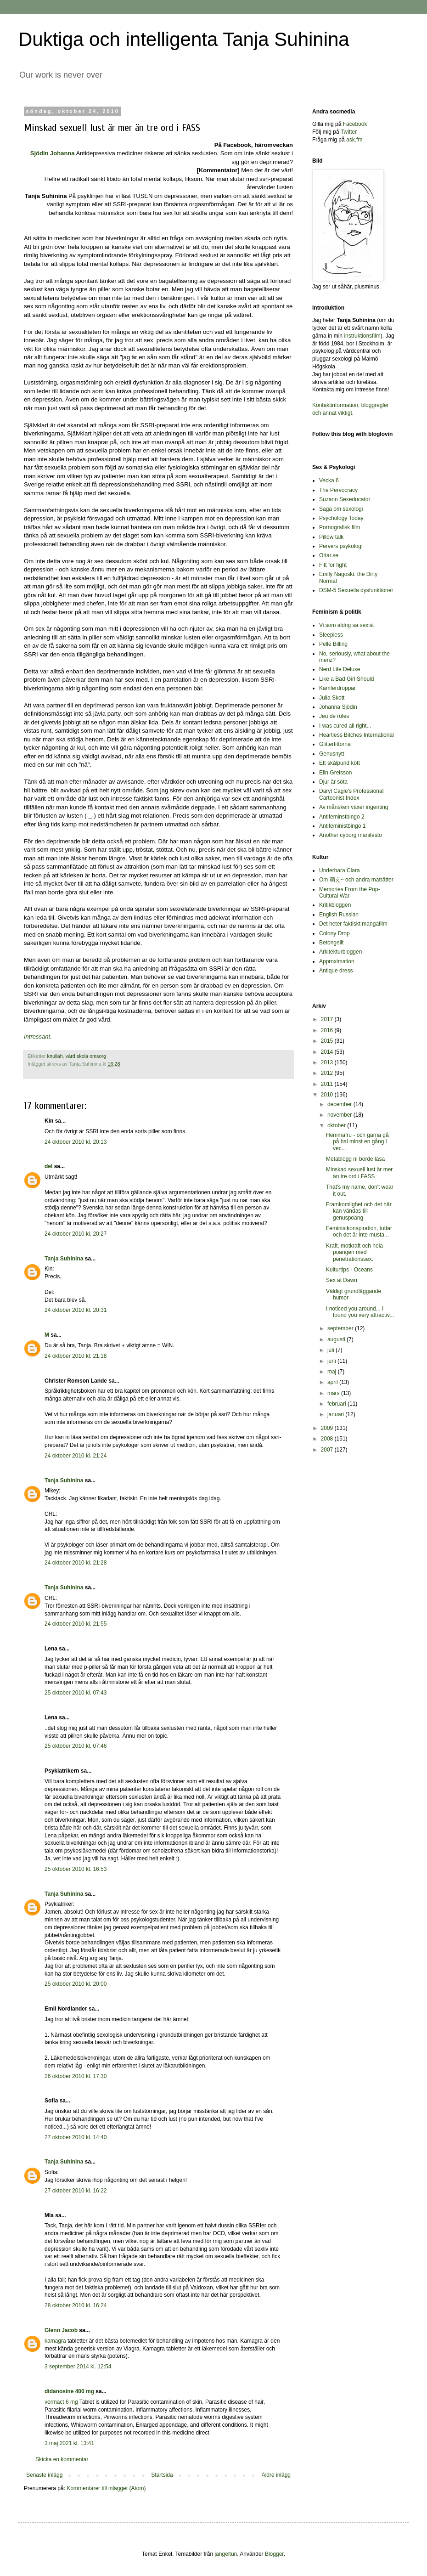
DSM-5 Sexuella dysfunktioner (356, 590)
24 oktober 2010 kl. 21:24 (76, 1455)
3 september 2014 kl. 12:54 (78, 2366)
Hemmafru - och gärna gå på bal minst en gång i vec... (357, 1142)
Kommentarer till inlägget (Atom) (106, 2488)
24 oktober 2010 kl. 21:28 (76, 1562)
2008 (328, 1438)
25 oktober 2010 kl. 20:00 (76, 1984)
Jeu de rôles (334, 716)
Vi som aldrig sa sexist (346, 625)
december (340, 1104)
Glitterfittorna (335, 744)
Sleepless (331, 635)
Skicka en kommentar (61, 2459)
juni (332, 1361)
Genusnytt (331, 754)
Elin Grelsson (335, 772)
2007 (328, 1449)
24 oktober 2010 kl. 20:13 (76, 1142)
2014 (328, 1052)
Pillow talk (331, 537)
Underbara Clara (339, 870)
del (48, 1166)
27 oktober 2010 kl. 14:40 (76, 2137)
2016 (328, 1030)
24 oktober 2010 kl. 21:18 (76, 1356)
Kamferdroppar (337, 688)
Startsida (162, 2475)
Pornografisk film (339, 527)
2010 (328, 1094)
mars (334, 1393)
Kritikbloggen (335, 905)
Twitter (349, 132)
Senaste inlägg (44, 2475)
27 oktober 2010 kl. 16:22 (76, 2190)
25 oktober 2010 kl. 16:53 (76, 1869)
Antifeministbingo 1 (342, 826)
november (340, 1115)
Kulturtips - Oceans (349, 1269)
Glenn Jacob (61, 2330)
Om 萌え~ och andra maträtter (356, 879)
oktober (337, 1125)
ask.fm (354, 139)
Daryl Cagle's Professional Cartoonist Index (351, 794)
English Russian (339, 914)
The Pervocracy (338, 490)
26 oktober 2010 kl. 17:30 (76, 2076)
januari (336, 1414)
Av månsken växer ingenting (353, 807)
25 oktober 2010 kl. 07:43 (76, 1692)
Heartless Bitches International (356, 735)
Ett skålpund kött (339, 763)
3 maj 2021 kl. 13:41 (69, 2443)
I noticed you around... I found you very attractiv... (360, 1311)
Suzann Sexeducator (344, 499)
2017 (328, 1019)
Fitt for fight (333, 565)
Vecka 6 (329, 480)
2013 (328, 1062)
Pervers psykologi (341, 546)
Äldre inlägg (276, 2475)
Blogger (274, 2554)
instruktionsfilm (362, 336)
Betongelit (331, 942)
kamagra (56, 2341)
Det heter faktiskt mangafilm (353, 924)
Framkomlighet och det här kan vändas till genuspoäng (359, 1211)
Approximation (336, 961)
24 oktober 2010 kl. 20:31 (76, 1310)
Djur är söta (333, 782)
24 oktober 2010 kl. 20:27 (76, 1234)
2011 (328, 1084)
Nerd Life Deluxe (339, 669)
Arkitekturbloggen (340, 952)
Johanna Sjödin (338, 707)
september (341, 1328)
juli (331, 1350)
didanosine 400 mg (69, 2391)
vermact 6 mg (61, 2402)
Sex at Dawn (341, 1280)
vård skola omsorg (86, 1056)
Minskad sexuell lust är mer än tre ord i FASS (359, 1172)
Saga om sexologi (341, 509)
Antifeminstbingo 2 (342, 816)
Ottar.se (328, 555)
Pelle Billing (333, 644)
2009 (328, 1428)
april (333, 1382)
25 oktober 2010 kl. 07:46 (76, 1746)
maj (332, 1371)
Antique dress (336, 970)
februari (337, 1404)
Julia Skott (331, 698)
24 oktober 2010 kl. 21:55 (76, 1624)
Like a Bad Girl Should (346, 679)
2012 (328, 1073)
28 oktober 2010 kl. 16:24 (76, 2305)
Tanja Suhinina (64, 1258)
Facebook (355, 124)
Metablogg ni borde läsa (355, 1159)
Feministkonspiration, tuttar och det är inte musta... (359, 1231)
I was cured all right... (345, 726)
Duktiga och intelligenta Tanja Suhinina (183, 39)
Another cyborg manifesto (350, 835)
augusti (337, 1339)
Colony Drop (334, 933)
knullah (55, 1056)
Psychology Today (341, 518)
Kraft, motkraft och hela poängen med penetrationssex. (354, 1252)
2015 (328, 1041)
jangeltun (226, 2554)
